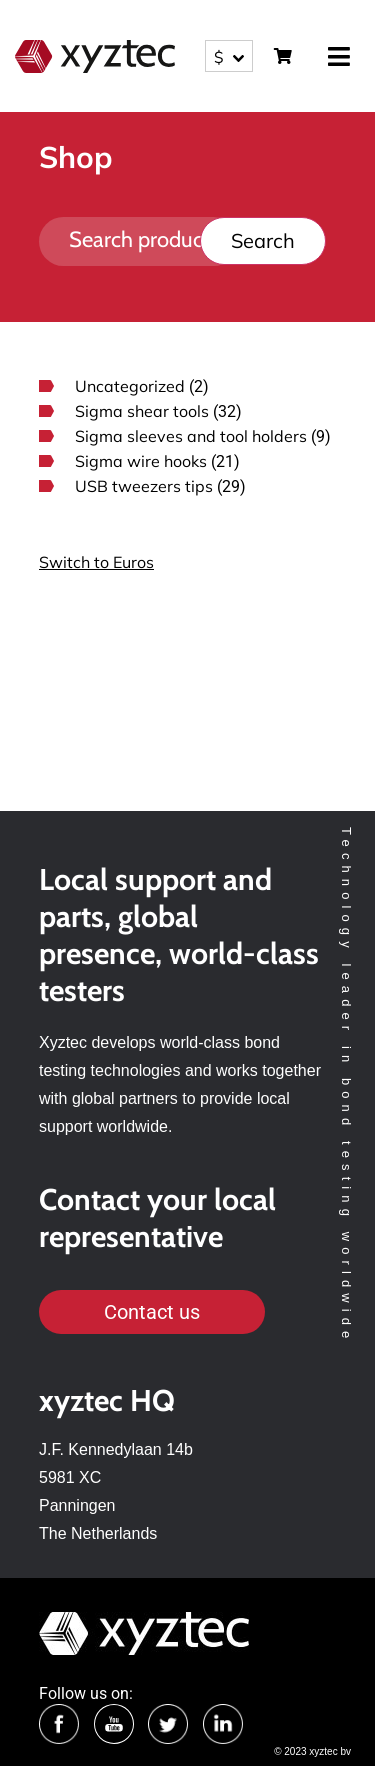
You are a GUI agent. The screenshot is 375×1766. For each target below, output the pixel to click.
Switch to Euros (96, 562)
